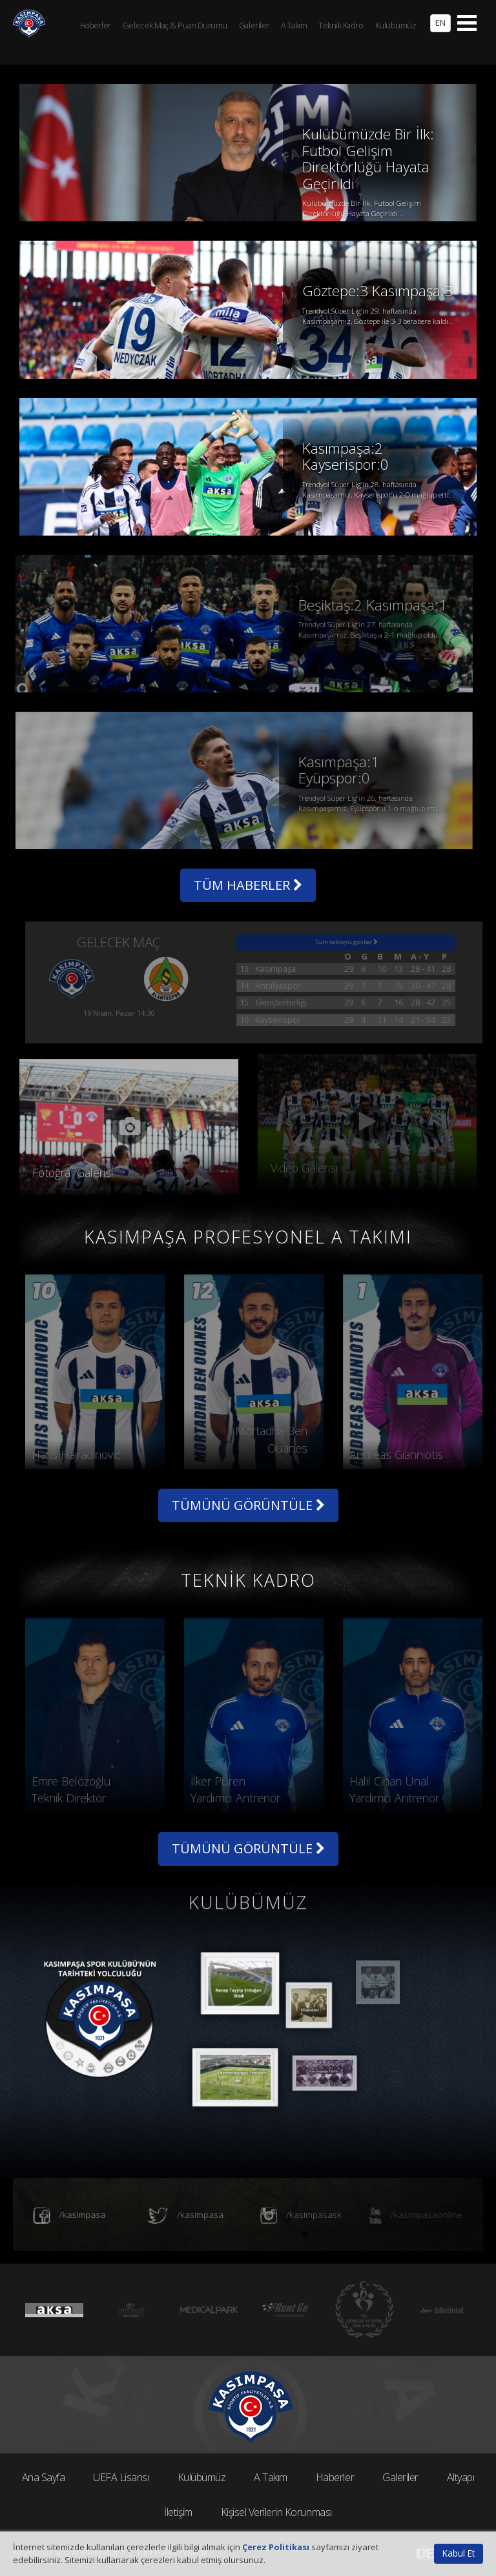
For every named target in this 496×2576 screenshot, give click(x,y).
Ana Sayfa (43, 2477)
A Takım (270, 2477)
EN (440, 22)
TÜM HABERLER (248, 885)
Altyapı (461, 2477)
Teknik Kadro (340, 25)
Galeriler (400, 2477)
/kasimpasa (59, 2216)
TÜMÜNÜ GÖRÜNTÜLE (248, 1505)
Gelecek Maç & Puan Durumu (175, 25)
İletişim (178, 2512)
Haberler (335, 2477)
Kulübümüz (202, 2477)
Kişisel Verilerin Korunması (276, 2512)
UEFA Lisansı (121, 2477)
